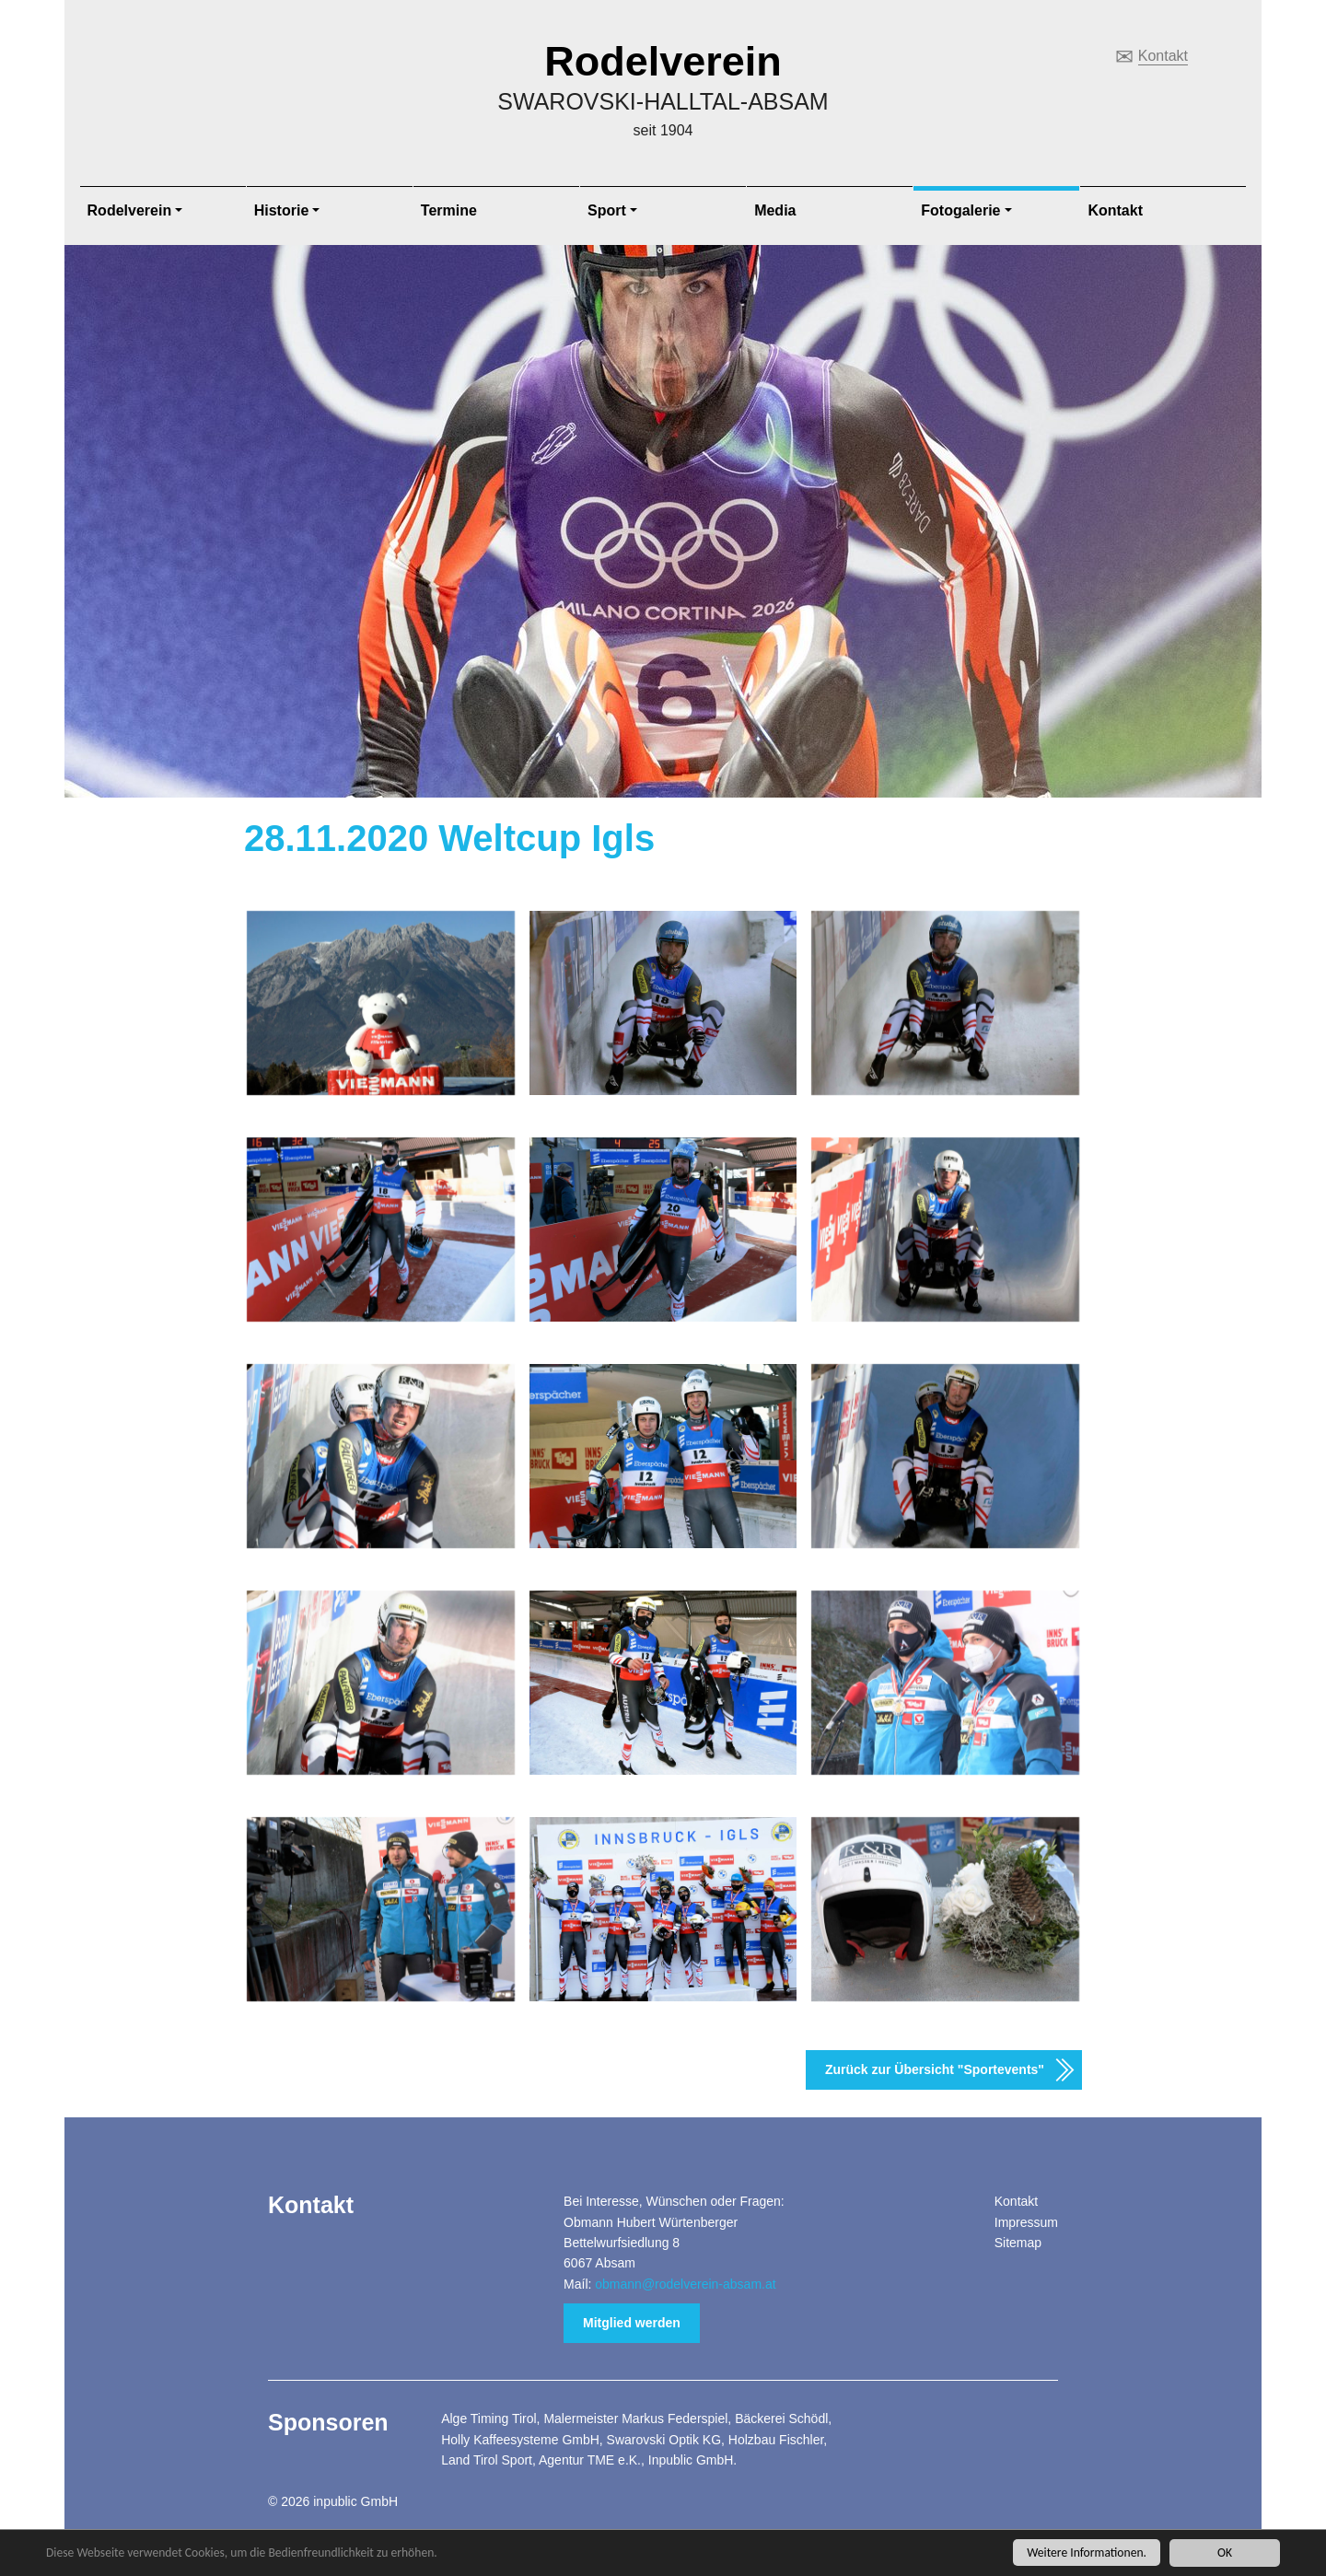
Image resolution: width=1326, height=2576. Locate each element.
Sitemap (1017, 2242)
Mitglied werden (631, 2322)
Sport (606, 210)
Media (775, 210)
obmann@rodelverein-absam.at (685, 2284)
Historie (281, 210)
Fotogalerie (960, 210)
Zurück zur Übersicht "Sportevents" (934, 2069)
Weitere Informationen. (1086, 2552)
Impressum (1026, 2222)
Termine (449, 210)
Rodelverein (663, 61)
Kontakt (1163, 56)
